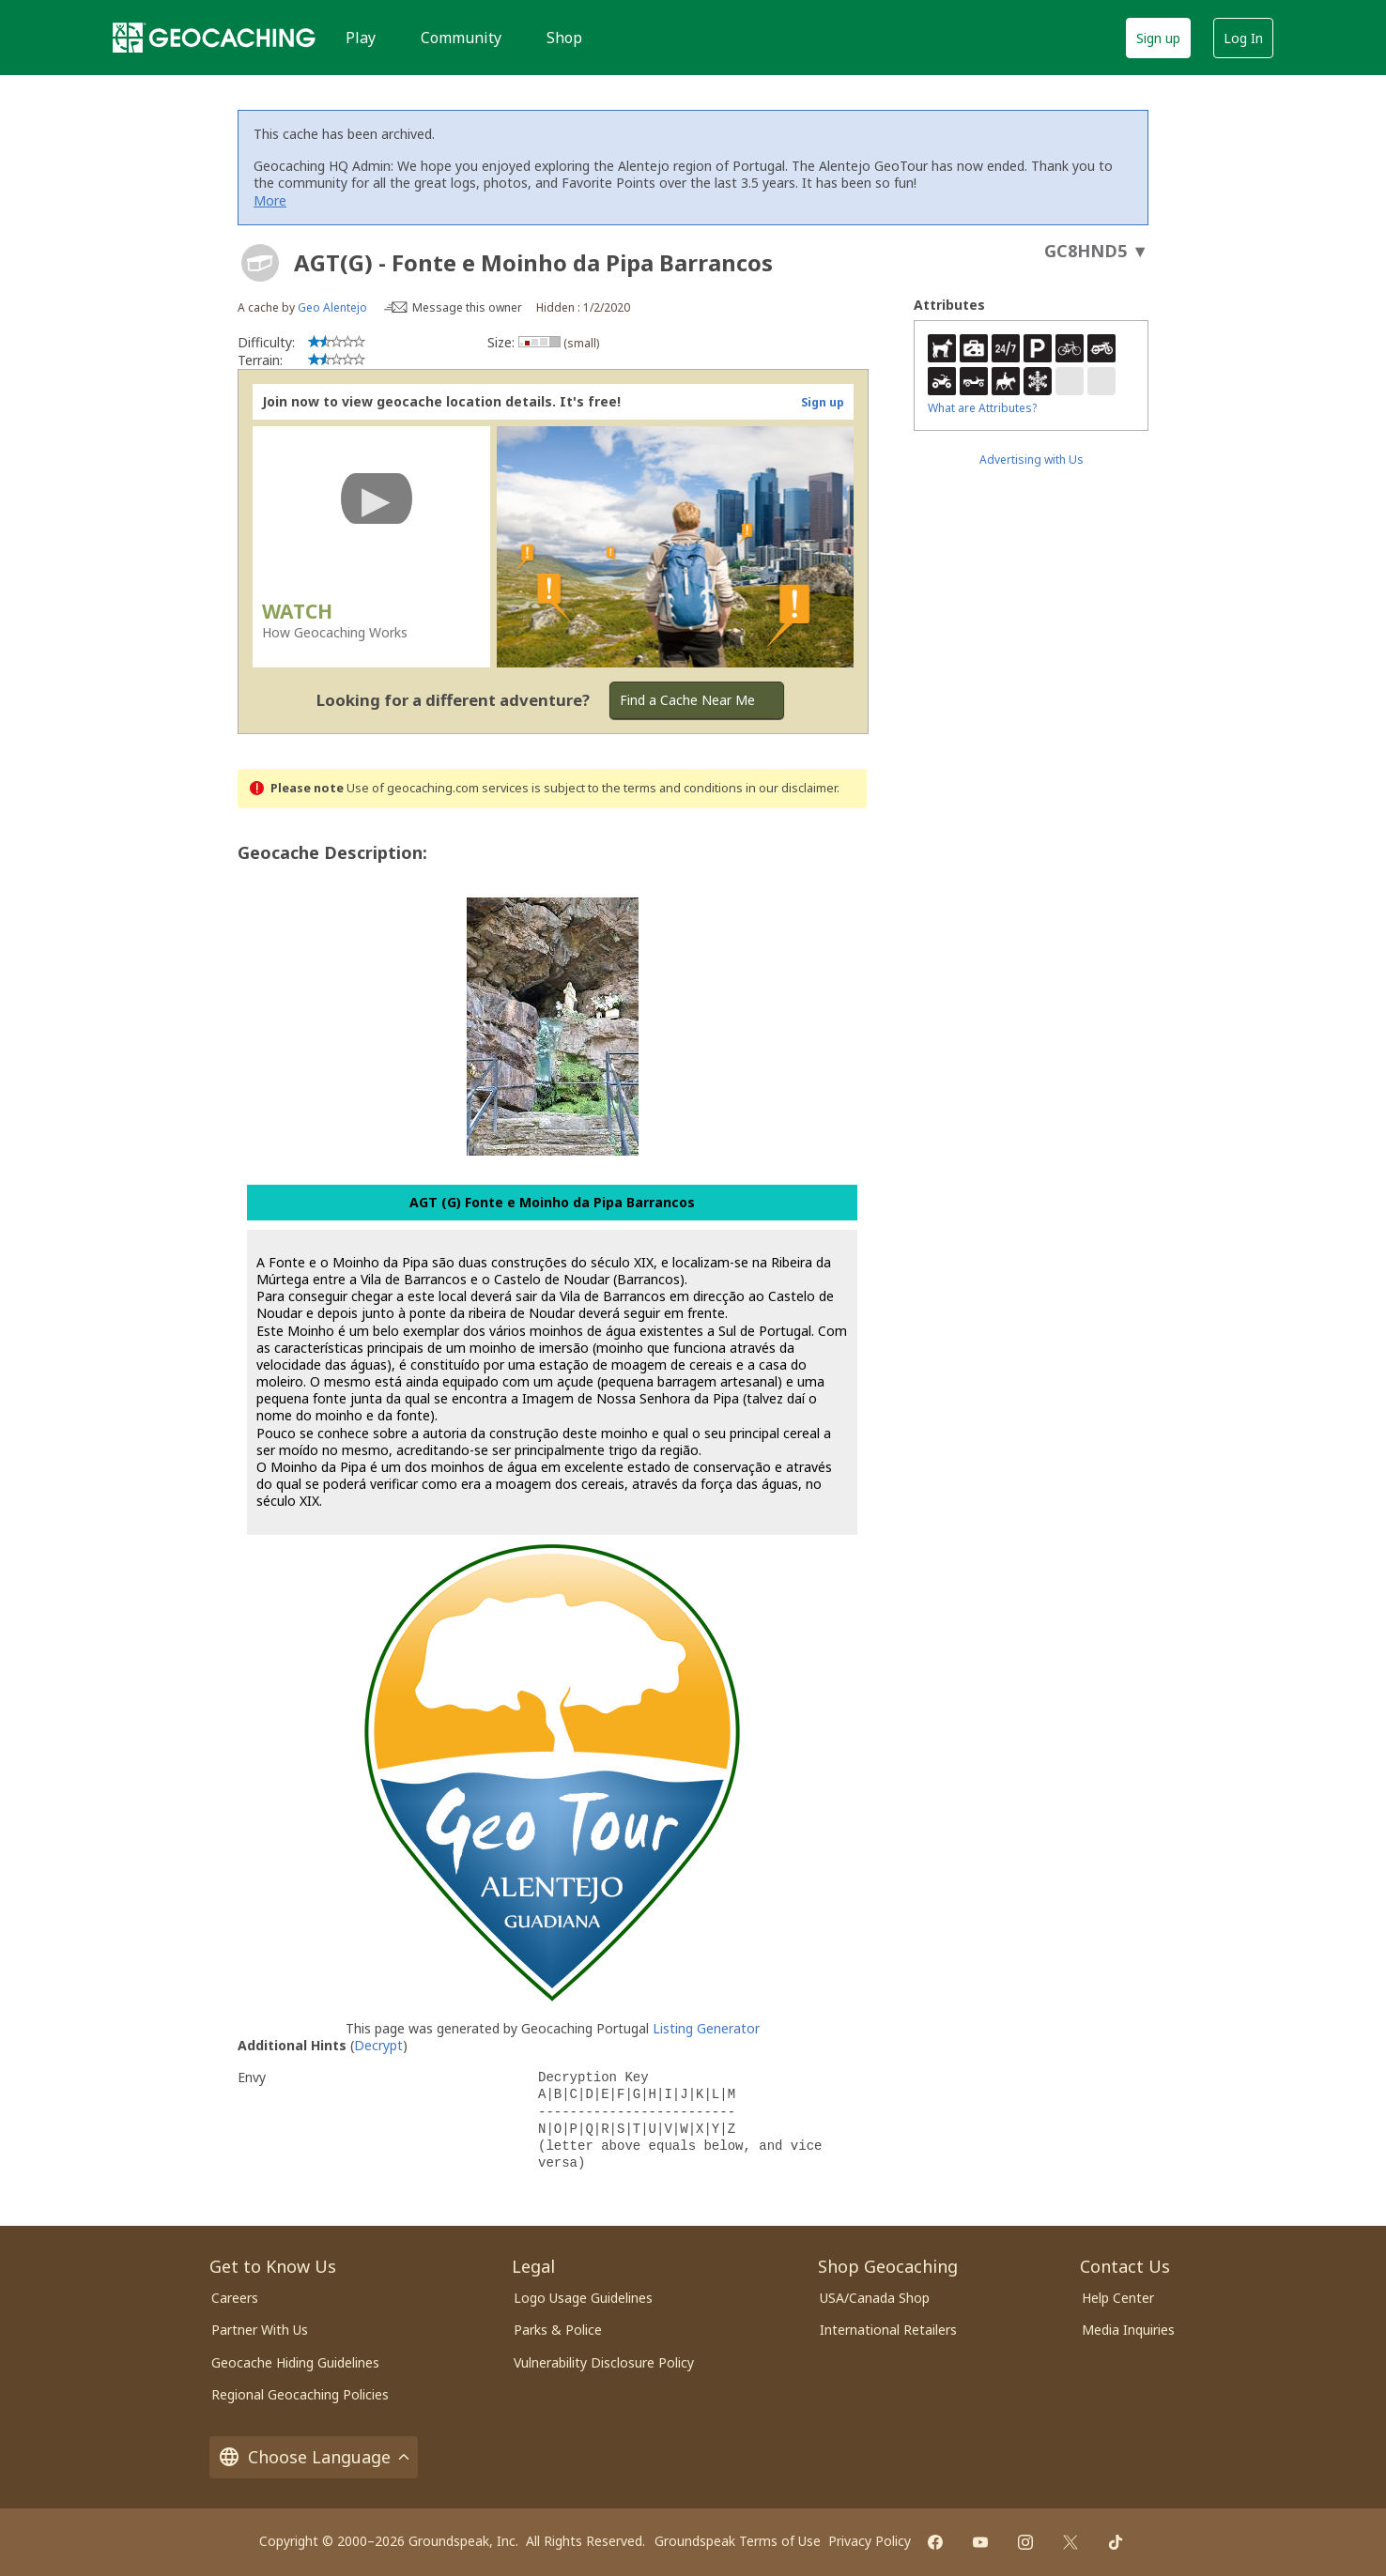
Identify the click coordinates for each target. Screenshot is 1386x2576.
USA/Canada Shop (875, 2298)
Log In (1243, 38)
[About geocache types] (260, 262)
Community (461, 37)
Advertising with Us (1031, 460)
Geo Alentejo (332, 307)
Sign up (1158, 38)
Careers (234, 2298)
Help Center (1118, 2298)
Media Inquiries (1128, 2329)
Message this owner (467, 307)
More (270, 200)
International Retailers (888, 2329)
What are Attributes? (982, 408)
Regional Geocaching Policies (300, 2394)
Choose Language (313, 2457)
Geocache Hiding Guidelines (295, 2362)
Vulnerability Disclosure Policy (604, 2362)
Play (361, 37)
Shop (564, 37)
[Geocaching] (214, 37)
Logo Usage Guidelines (583, 2298)
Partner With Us (259, 2329)
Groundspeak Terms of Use (737, 2541)
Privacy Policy (869, 2541)
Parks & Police (558, 2329)
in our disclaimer (791, 788)
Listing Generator (706, 2028)
